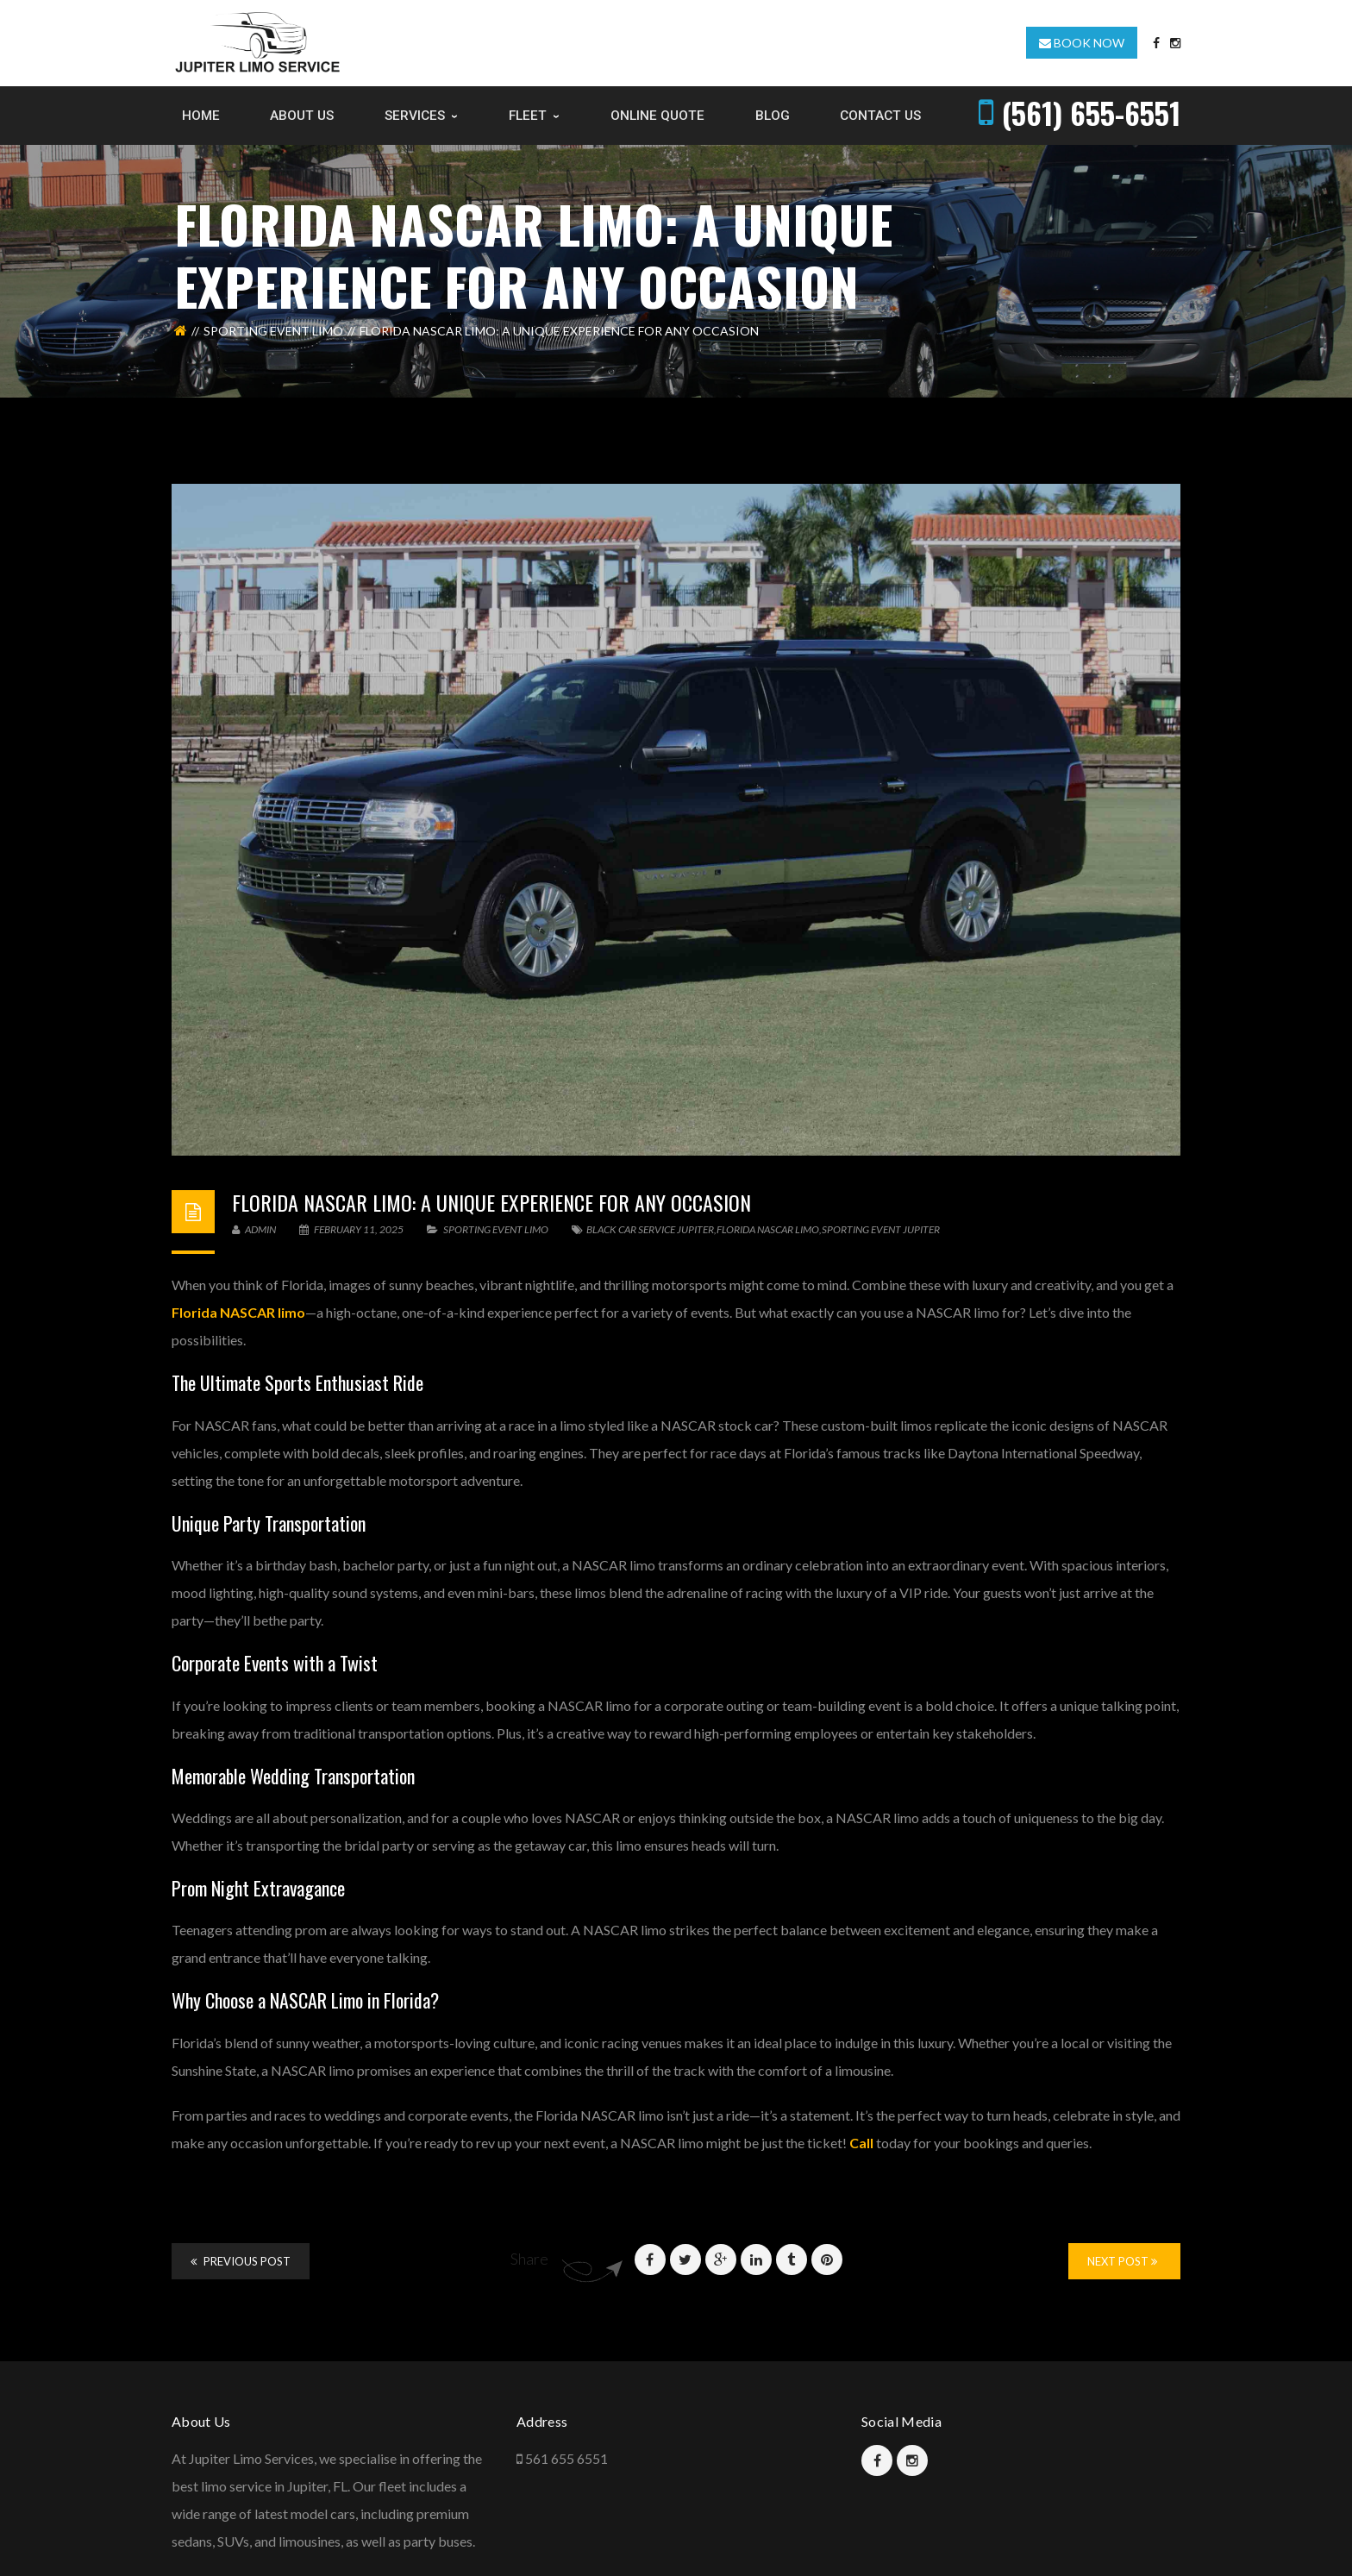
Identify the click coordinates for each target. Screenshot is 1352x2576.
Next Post (1122, 2261)
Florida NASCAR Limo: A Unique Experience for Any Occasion (491, 1202)
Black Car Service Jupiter (650, 1229)
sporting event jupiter (881, 1229)
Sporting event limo (273, 330)
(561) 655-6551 (1091, 113)
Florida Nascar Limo (768, 1229)
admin (254, 1229)
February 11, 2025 (352, 1229)
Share (529, 2258)
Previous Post (241, 2261)
